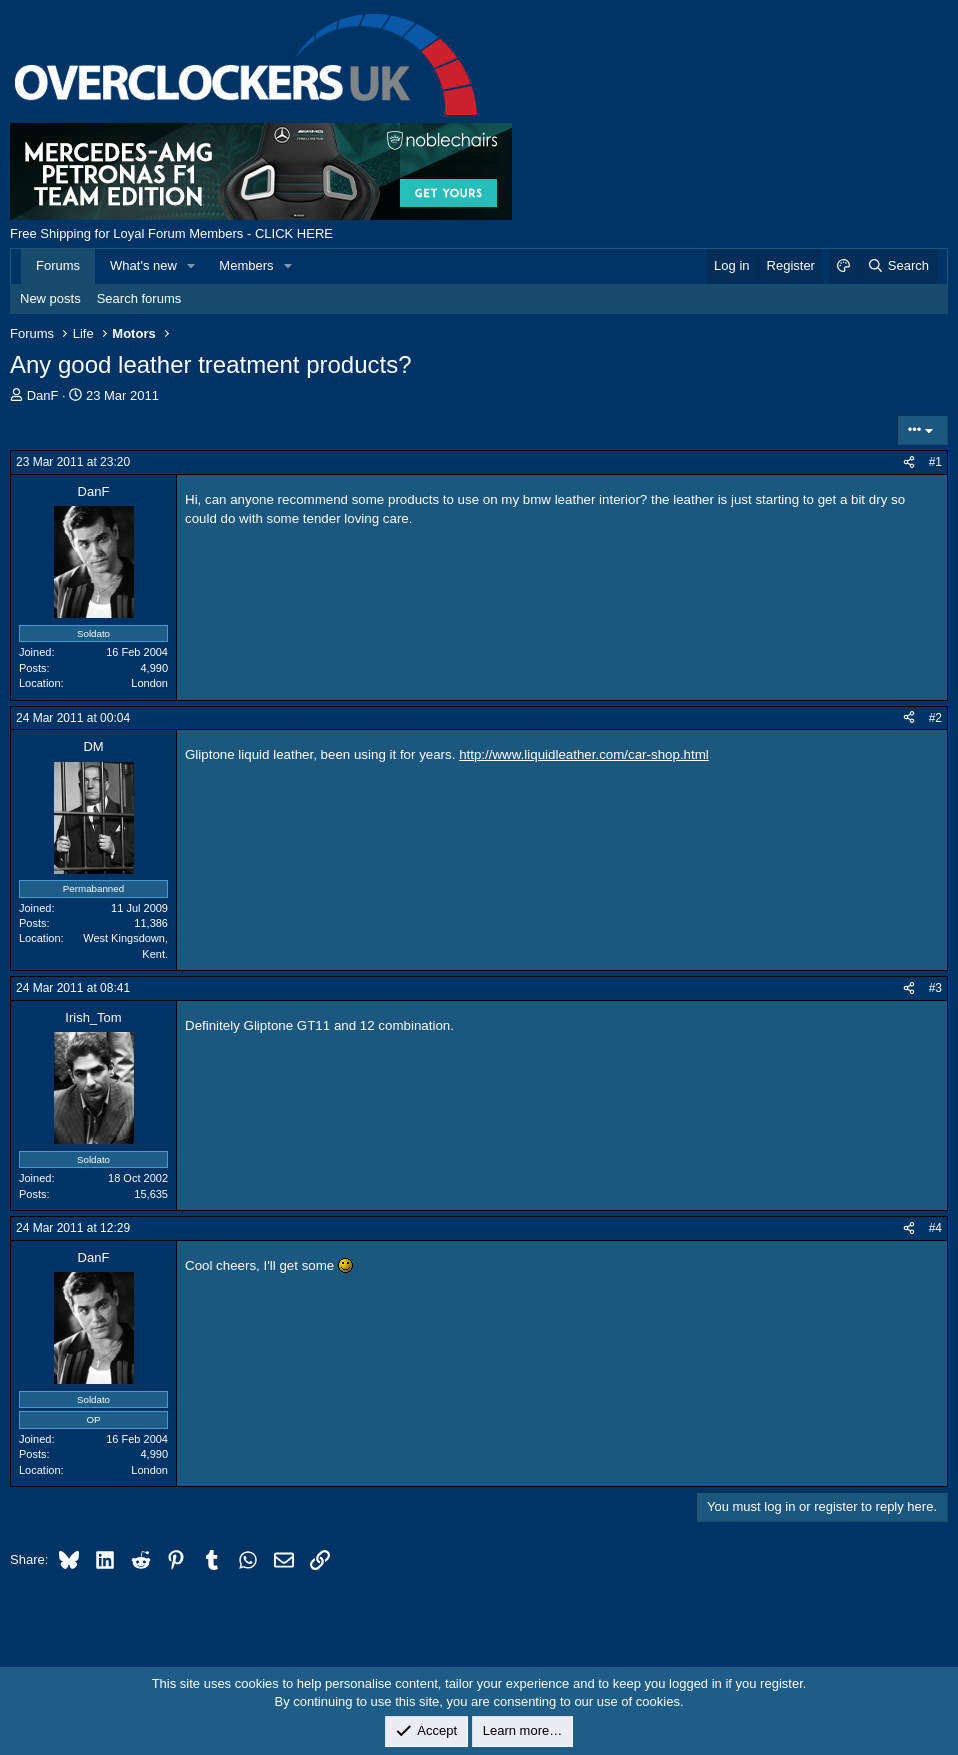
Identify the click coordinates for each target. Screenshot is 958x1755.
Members (246, 265)
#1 (935, 462)
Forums (58, 265)
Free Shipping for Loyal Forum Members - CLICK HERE (171, 233)
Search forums (139, 298)
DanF (43, 395)
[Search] (897, 266)
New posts (50, 298)
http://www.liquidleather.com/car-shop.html (584, 754)
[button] (192, 266)
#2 (935, 718)
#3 (935, 988)
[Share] (909, 462)
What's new (143, 265)
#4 (935, 1228)
